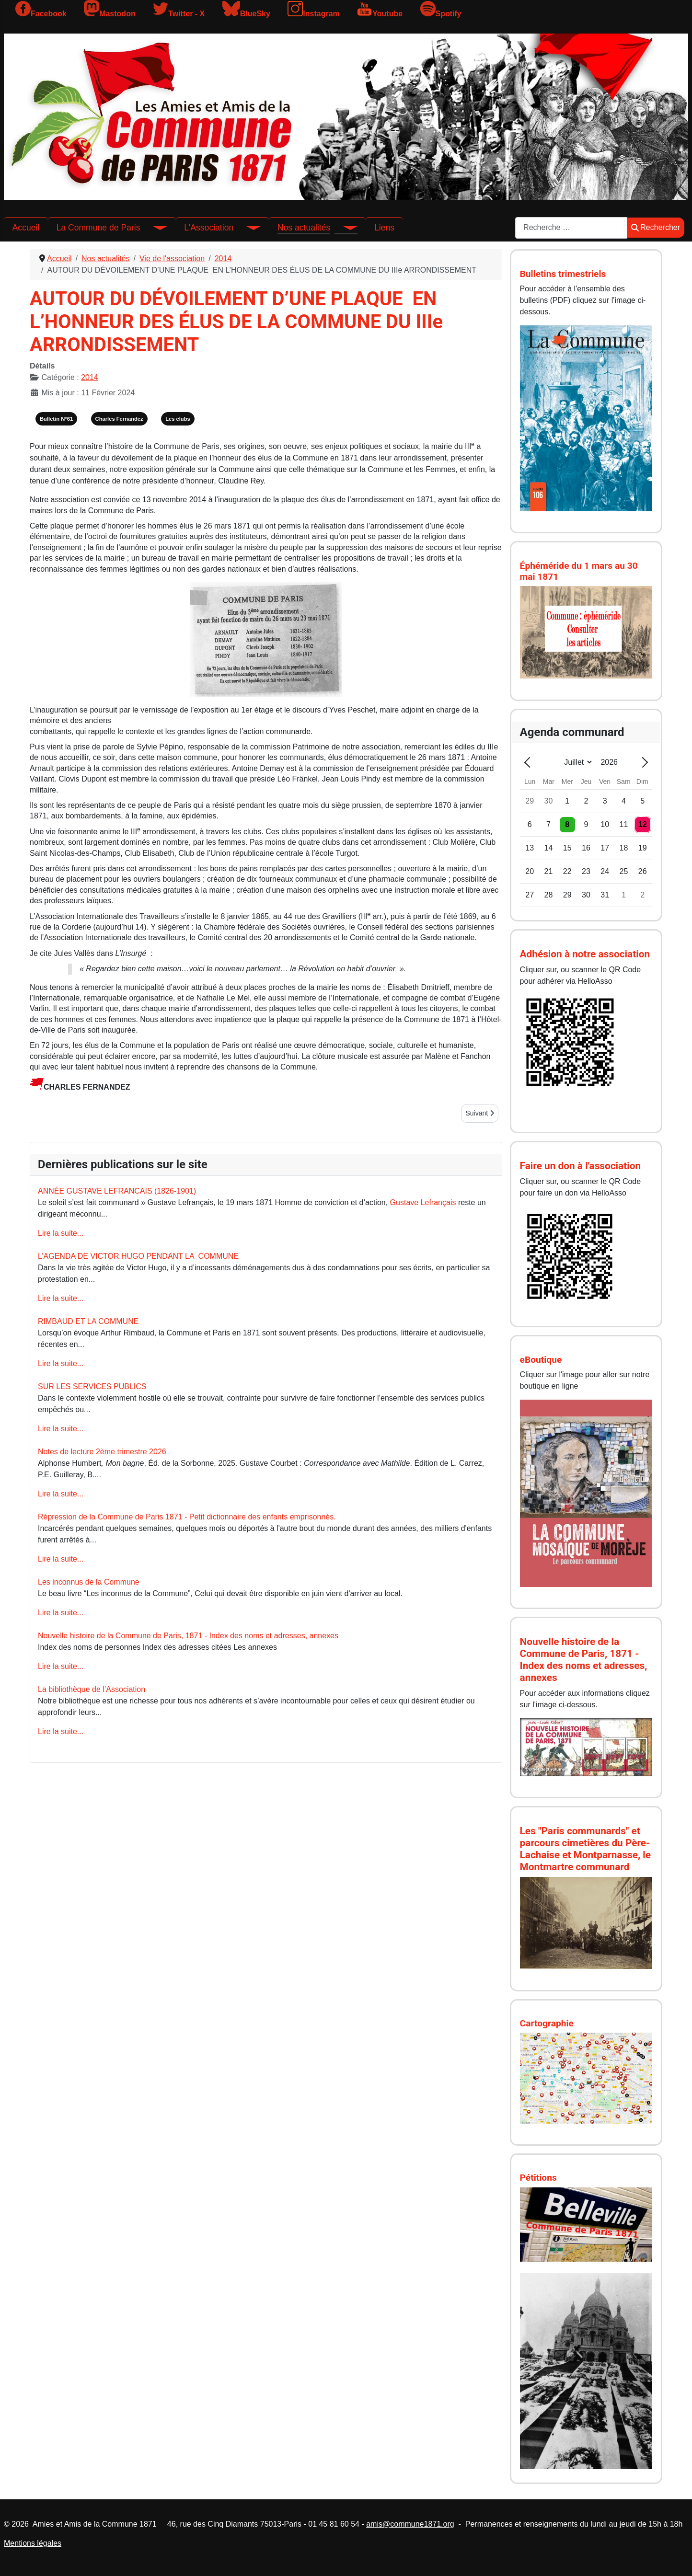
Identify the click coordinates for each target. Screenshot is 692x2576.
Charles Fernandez (119, 419)
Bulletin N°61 (56, 419)
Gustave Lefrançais (423, 1202)
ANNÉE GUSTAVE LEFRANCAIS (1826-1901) (117, 1191)
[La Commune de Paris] (153, 227)
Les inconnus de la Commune (88, 1582)
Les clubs (177, 419)
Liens (384, 227)
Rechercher (655, 227)
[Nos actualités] (343, 227)
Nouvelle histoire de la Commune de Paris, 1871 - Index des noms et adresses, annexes (188, 1636)
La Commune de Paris (98, 227)
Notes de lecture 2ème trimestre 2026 (102, 1452)
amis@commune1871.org (410, 2524)
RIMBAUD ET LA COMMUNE (88, 1321)
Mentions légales (32, 2543)
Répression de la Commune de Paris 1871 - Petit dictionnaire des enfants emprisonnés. (187, 1517)
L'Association (208, 227)
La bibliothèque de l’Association (91, 1689)
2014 (89, 377)
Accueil (26, 227)
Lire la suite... (60, 1233)
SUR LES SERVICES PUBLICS (92, 1386)
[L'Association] (246, 227)
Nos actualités (304, 227)
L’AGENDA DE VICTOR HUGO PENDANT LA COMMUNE (138, 1256)
